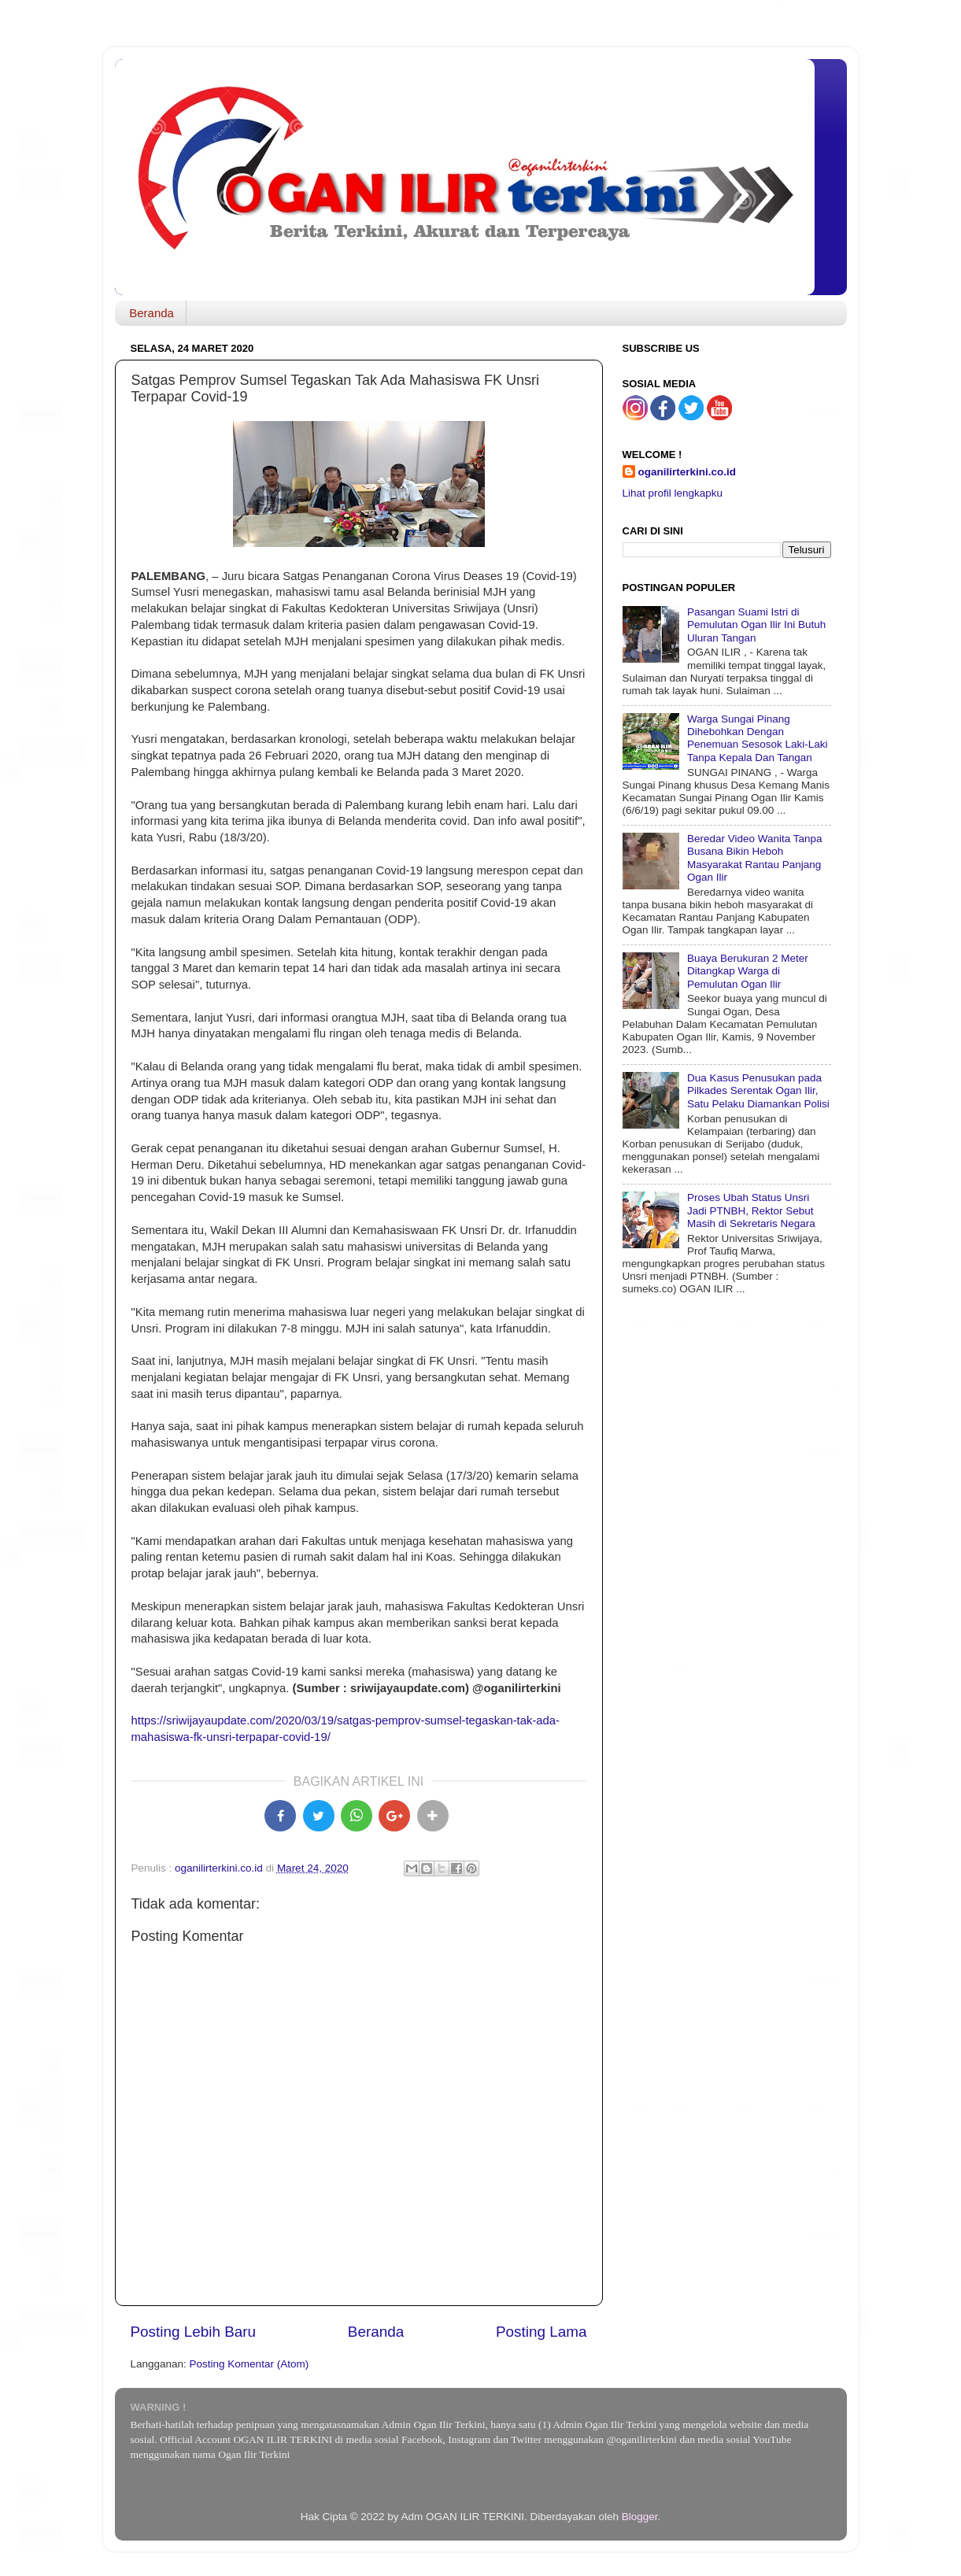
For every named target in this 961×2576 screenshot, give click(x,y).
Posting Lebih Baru (194, 2331)
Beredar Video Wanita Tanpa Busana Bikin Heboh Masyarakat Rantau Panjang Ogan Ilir (754, 858)
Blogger (640, 2516)
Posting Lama (541, 2331)
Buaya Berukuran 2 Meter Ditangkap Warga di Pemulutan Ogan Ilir (747, 970)
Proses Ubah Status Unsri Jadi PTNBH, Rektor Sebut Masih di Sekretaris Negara (751, 1210)
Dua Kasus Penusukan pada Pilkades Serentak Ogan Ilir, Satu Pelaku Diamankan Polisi (758, 1090)
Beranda (151, 313)
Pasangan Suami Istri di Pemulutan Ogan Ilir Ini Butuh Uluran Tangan (756, 624)
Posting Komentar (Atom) (249, 2364)
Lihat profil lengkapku (673, 493)
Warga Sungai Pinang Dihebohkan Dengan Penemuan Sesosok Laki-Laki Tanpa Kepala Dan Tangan (757, 738)
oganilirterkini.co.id (687, 472)
